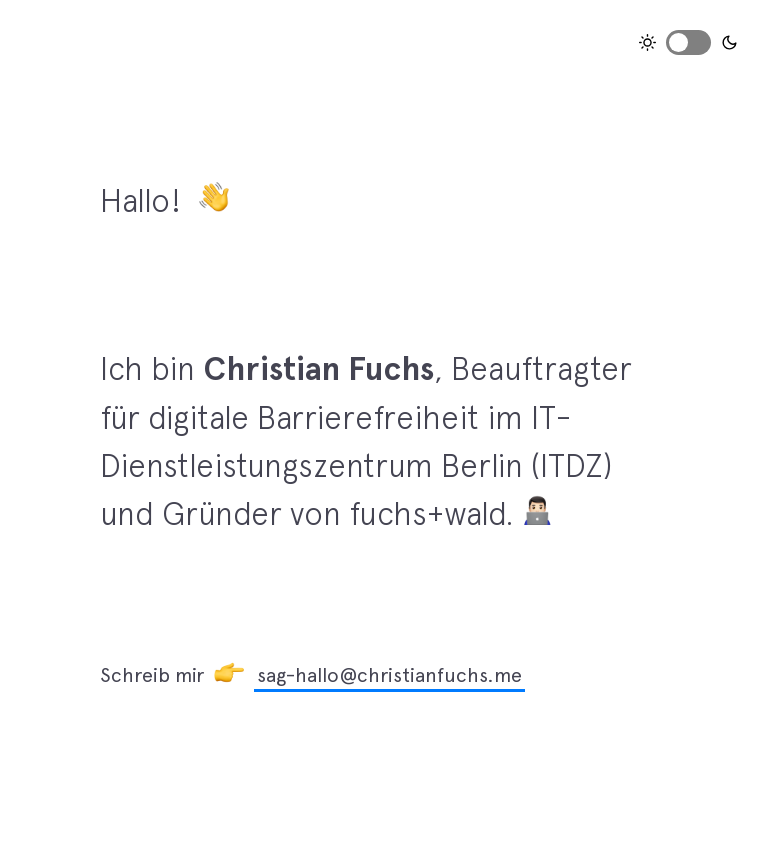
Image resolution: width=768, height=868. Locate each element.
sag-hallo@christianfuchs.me (389, 675)
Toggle (688, 42)
